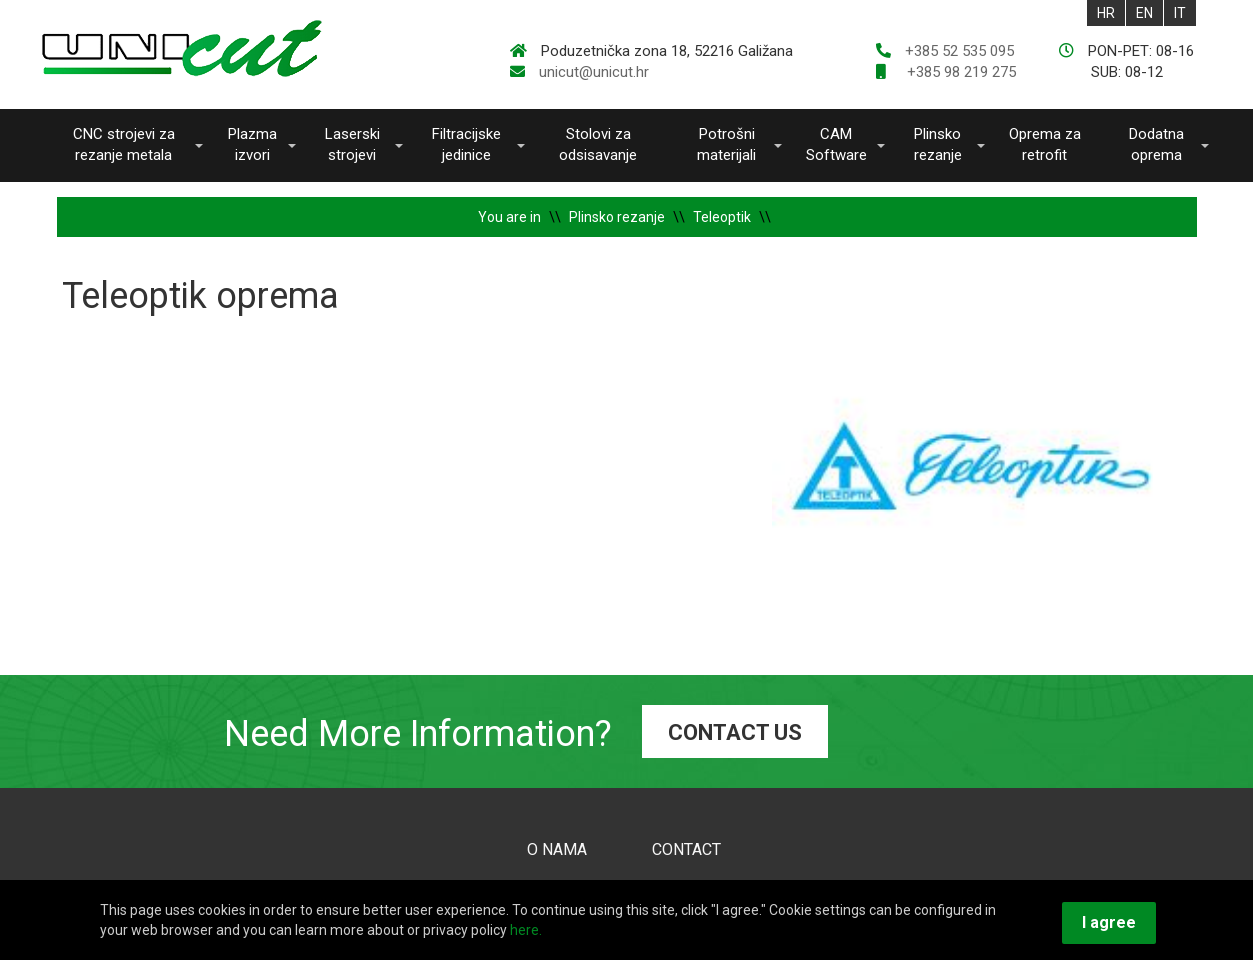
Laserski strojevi (352, 144)
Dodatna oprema (1156, 144)
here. (526, 930)
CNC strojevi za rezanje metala (124, 144)
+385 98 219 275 (959, 72)
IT (1180, 13)
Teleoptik (722, 217)
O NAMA (557, 849)
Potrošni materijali (726, 144)
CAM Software (836, 144)
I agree (1109, 922)
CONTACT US (735, 732)
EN (1144, 13)
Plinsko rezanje (938, 144)
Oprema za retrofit (1045, 144)
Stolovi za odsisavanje (598, 144)
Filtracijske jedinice (466, 144)
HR (1106, 13)
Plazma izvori (252, 144)
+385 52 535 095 (959, 51)
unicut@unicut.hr (594, 72)
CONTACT (686, 849)
